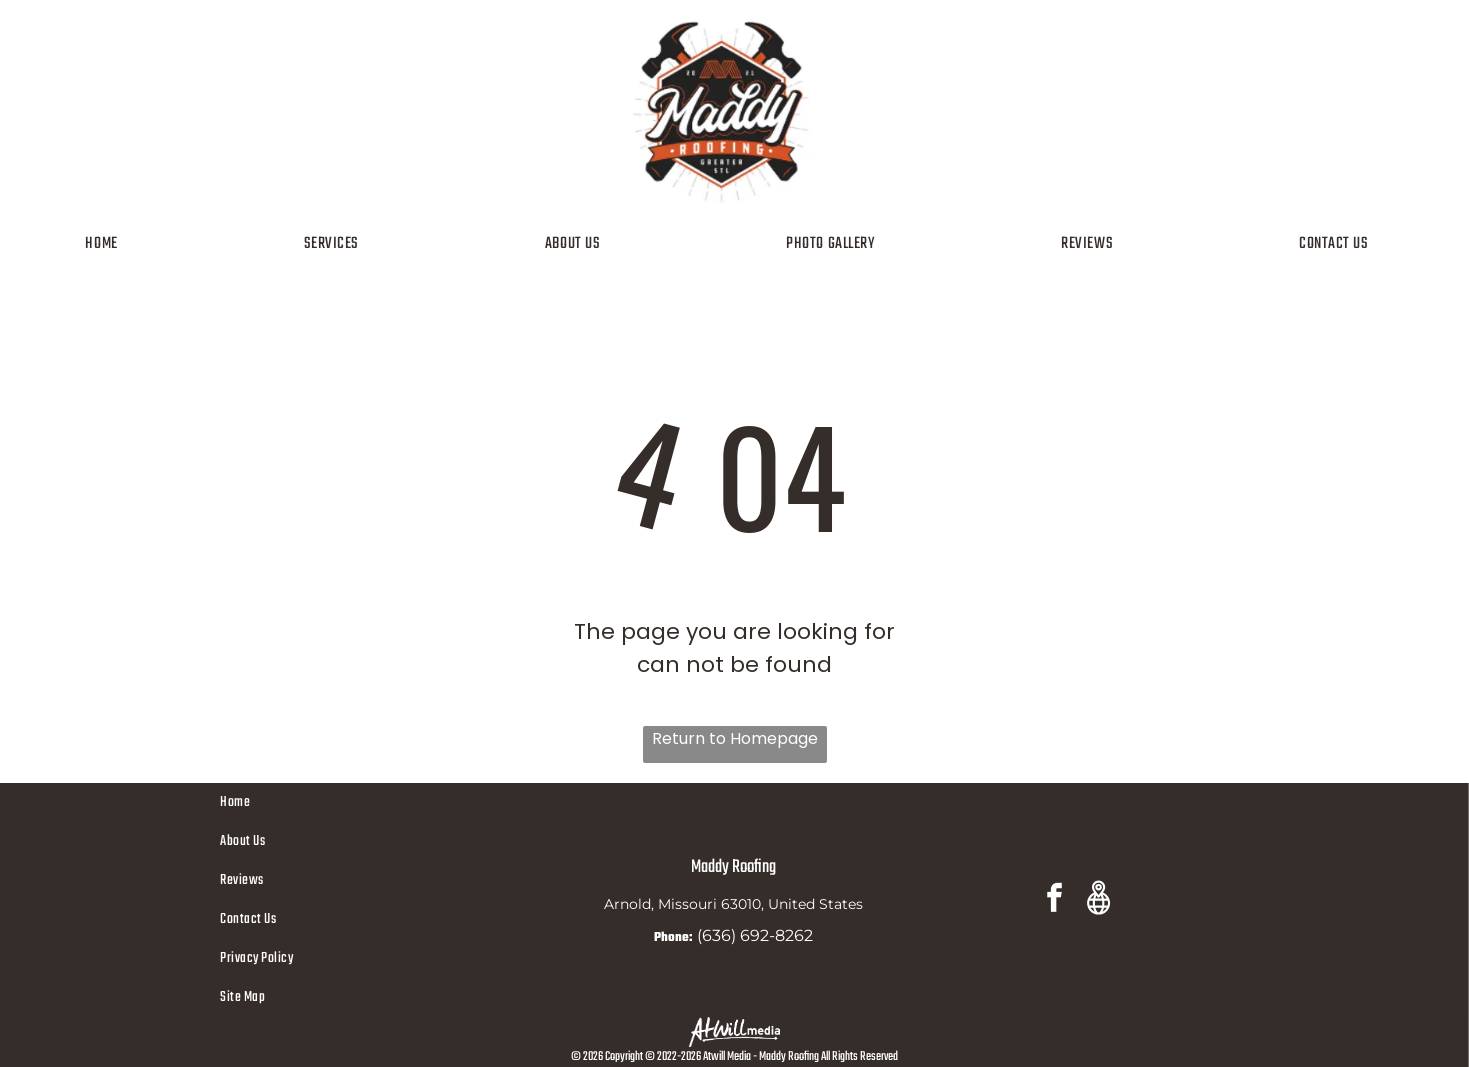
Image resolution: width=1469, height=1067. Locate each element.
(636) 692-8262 (755, 935)
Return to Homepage (735, 738)
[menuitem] (108, 244)
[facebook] (1054, 900)
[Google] (1098, 900)
